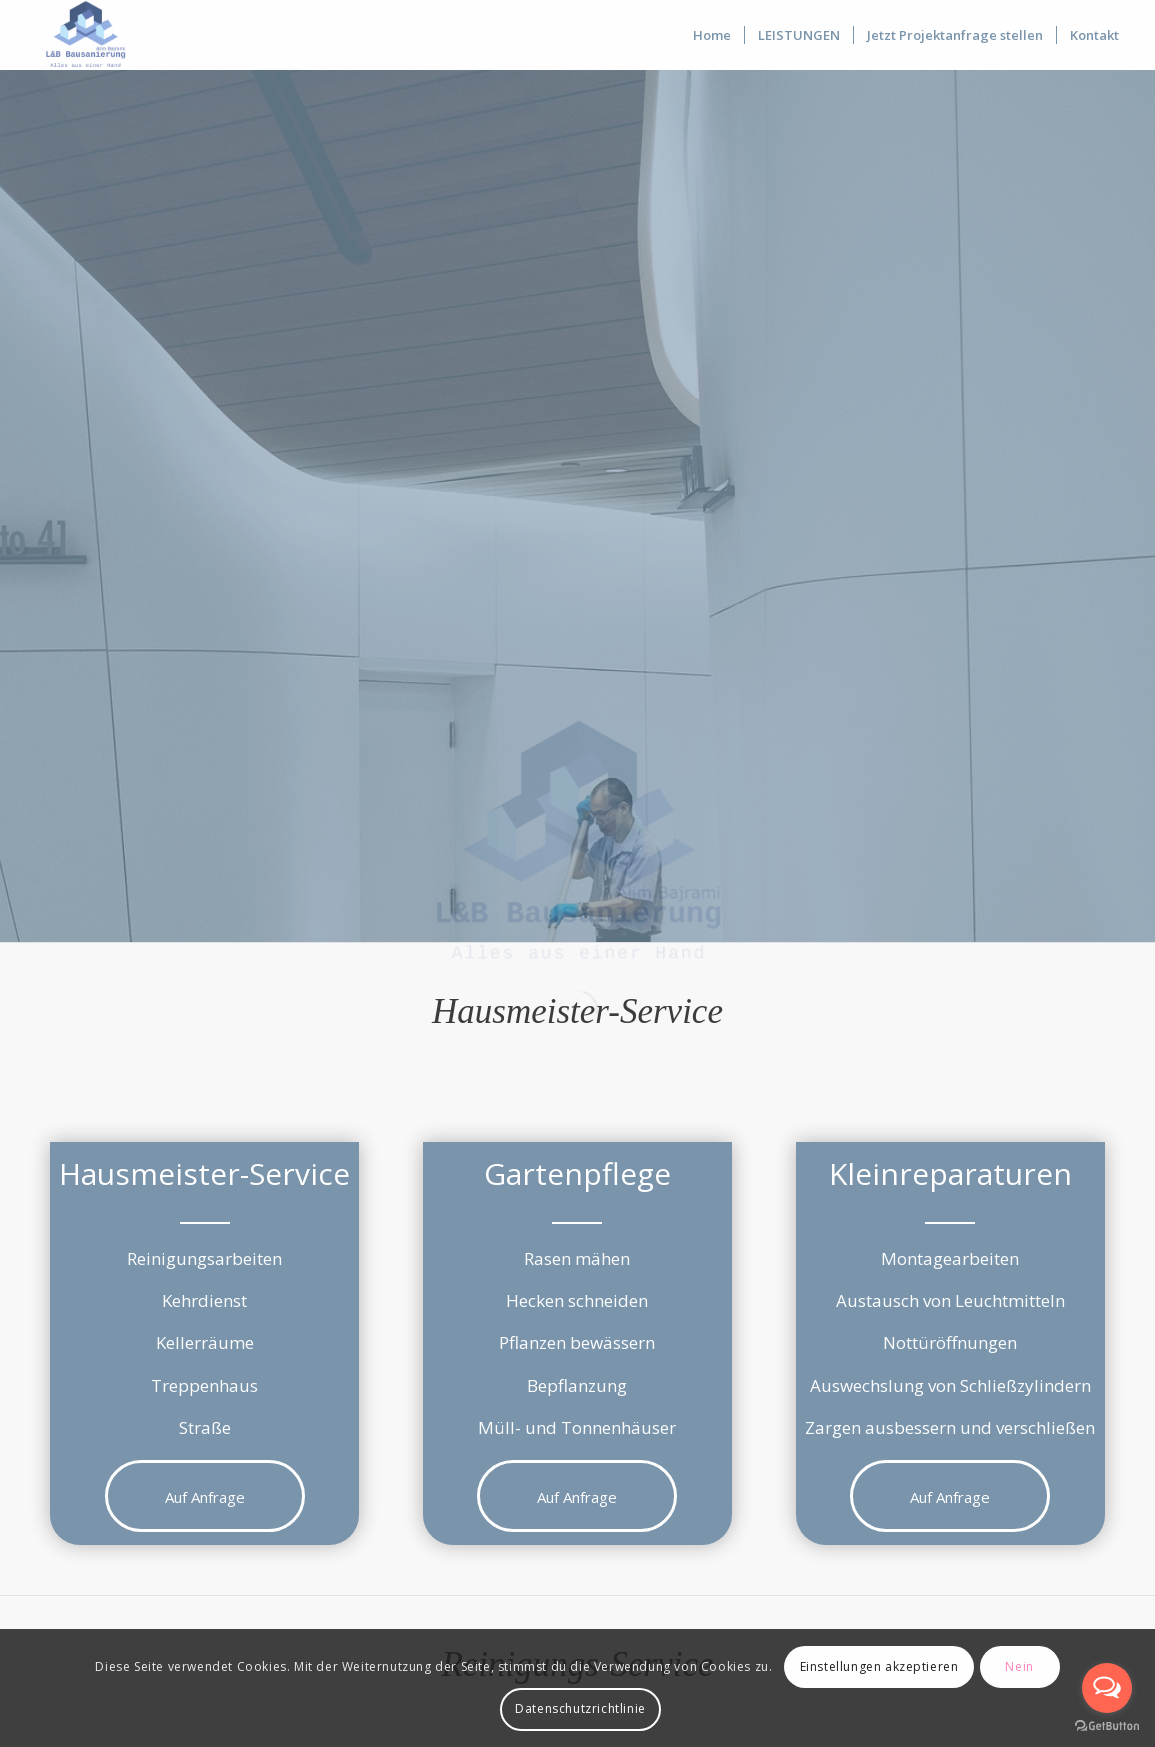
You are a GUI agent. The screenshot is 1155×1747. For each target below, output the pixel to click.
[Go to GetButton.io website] (1107, 1726)
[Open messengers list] (1107, 1688)
